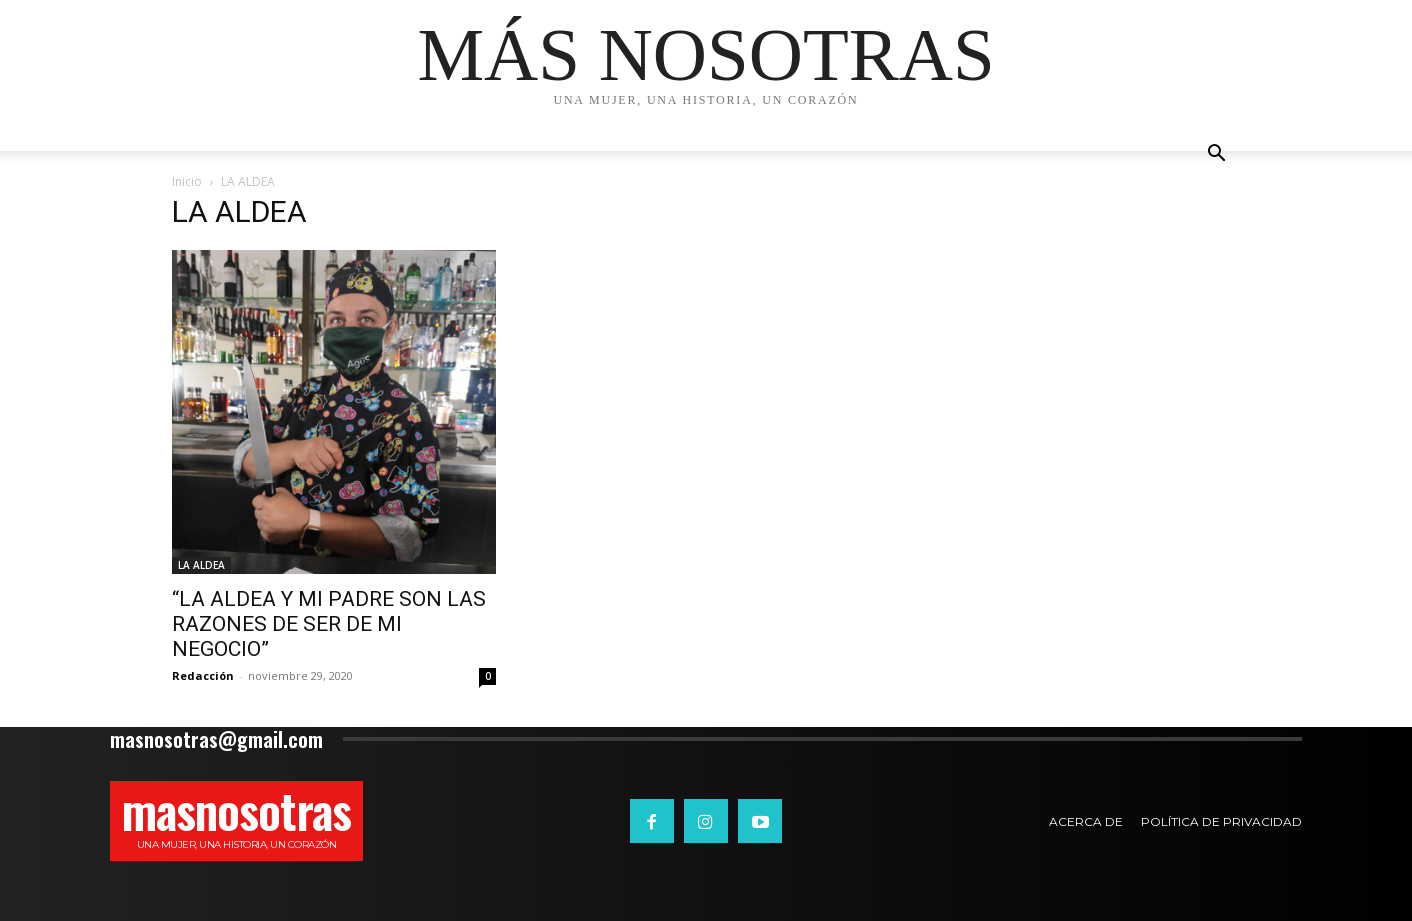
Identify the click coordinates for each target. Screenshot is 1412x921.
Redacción (203, 675)
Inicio (187, 181)
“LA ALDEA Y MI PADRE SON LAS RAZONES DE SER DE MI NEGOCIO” (329, 624)
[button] (1216, 155)
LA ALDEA (201, 565)
